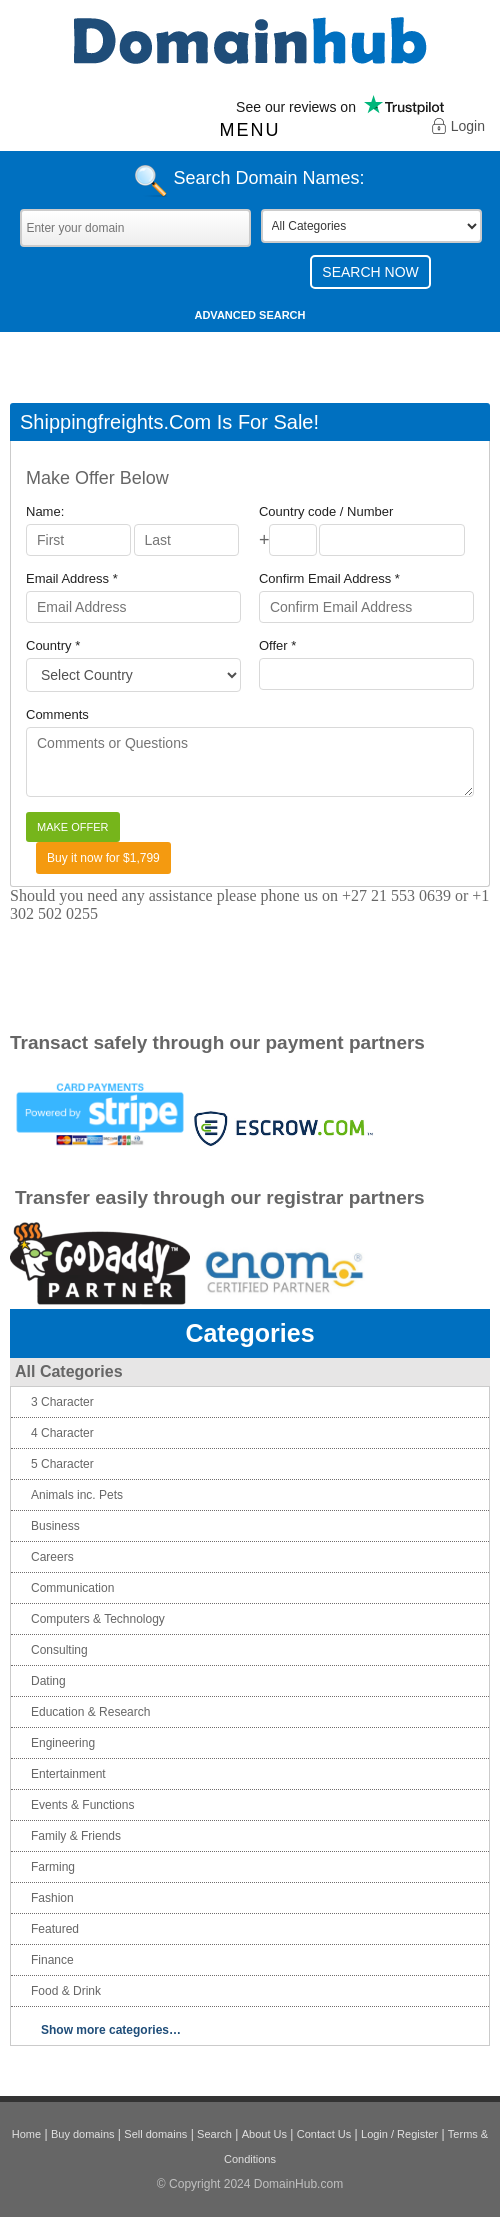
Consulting (59, 1650)
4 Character (62, 1433)
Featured (55, 1929)
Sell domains (155, 2134)
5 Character (62, 1464)
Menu (250, 130)
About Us (264, 2134)
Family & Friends (76, 1836)
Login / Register (399, 2134)
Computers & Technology (98, 1619)
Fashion (52, 1898)
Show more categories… (111, 2030)
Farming (53, 1867)
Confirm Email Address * (329, 578)
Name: (45, 511)
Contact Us (324, 2134)
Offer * (277, 645)
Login (458, 127)
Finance (52, 1960)
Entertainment (68, 1774)
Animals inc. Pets (77, 1495)
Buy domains (83, 2134)
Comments (57, 714)
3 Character (62, 1402)
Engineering (63, 1743)
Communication (72, 1588)
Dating (48, 1681)
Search (214, 2134)
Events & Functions (82, 1805)
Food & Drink (66, 1991)
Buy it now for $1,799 (103, 858)
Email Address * (72, 578)
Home (26, 2134)
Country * (53, 645)
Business (55, 1526)
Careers (52, 1557)
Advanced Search (249, 315)
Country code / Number (326, 511)
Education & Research (90, 1712)
